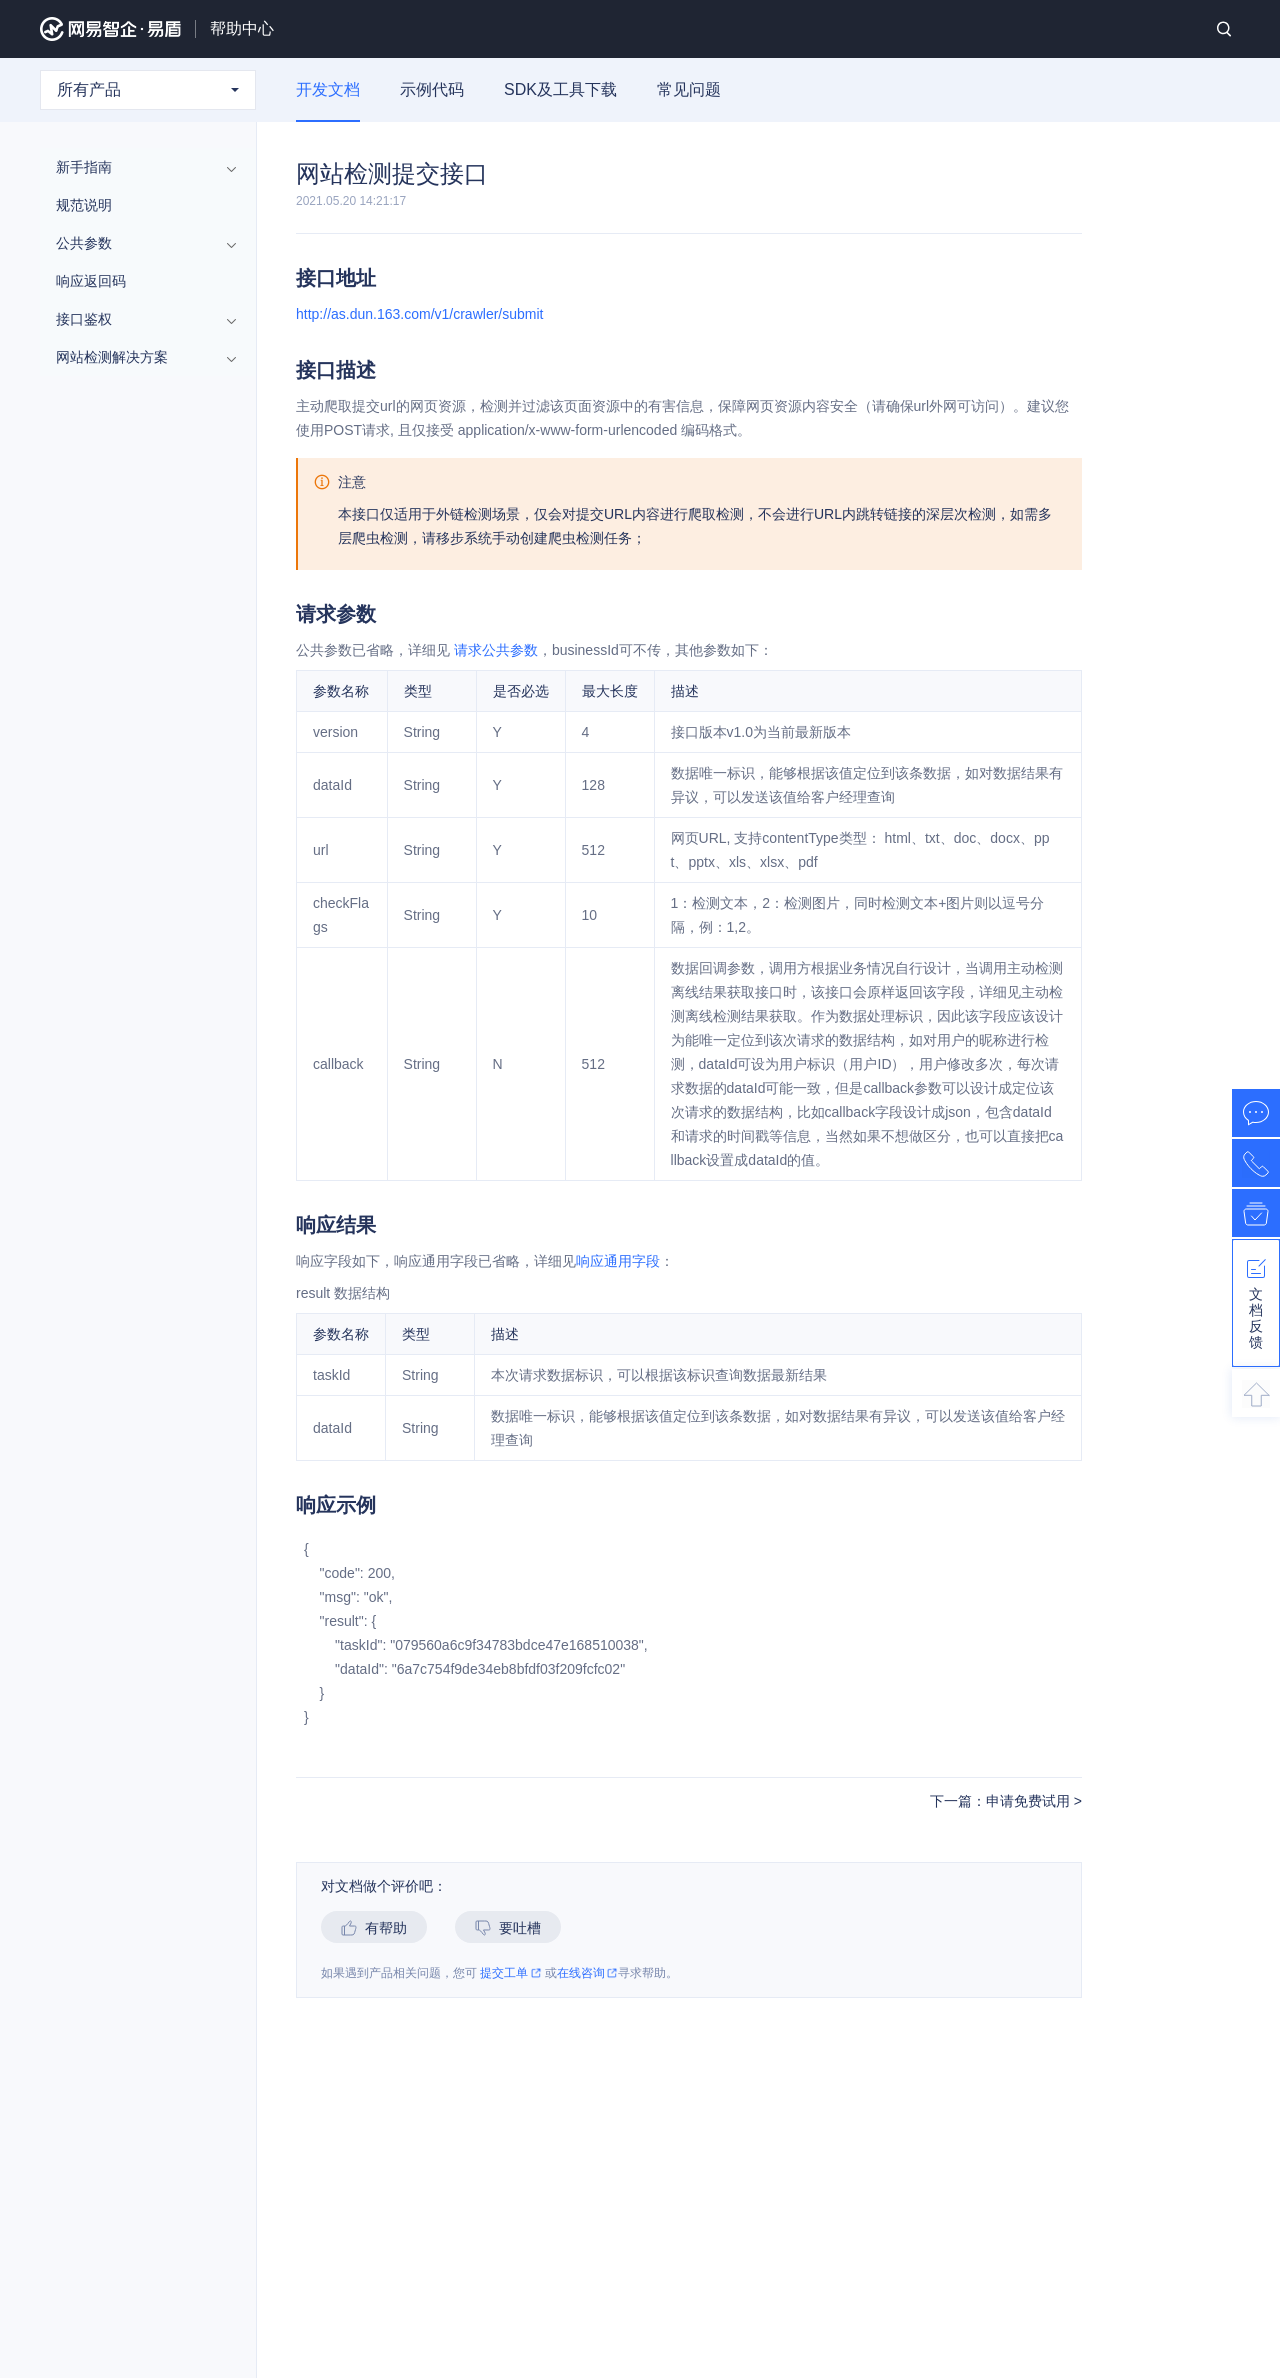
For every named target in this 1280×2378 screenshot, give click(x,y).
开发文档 (328, 89)
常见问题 (689, 89)
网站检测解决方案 (138, 357)
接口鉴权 (138, 319)
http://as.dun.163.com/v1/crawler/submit (419, 314)
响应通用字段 (618, 1261)
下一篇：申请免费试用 (1002, 1801)
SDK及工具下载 (560, 89)
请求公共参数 (496, 650)
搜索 (1224, 29)
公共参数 (138, 243)
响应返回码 (91, 281)
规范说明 (84, 205)
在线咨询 (587, 1973)
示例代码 (432, 89)
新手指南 (138, 167)
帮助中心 (242, 28)
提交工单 (510, 1973)
